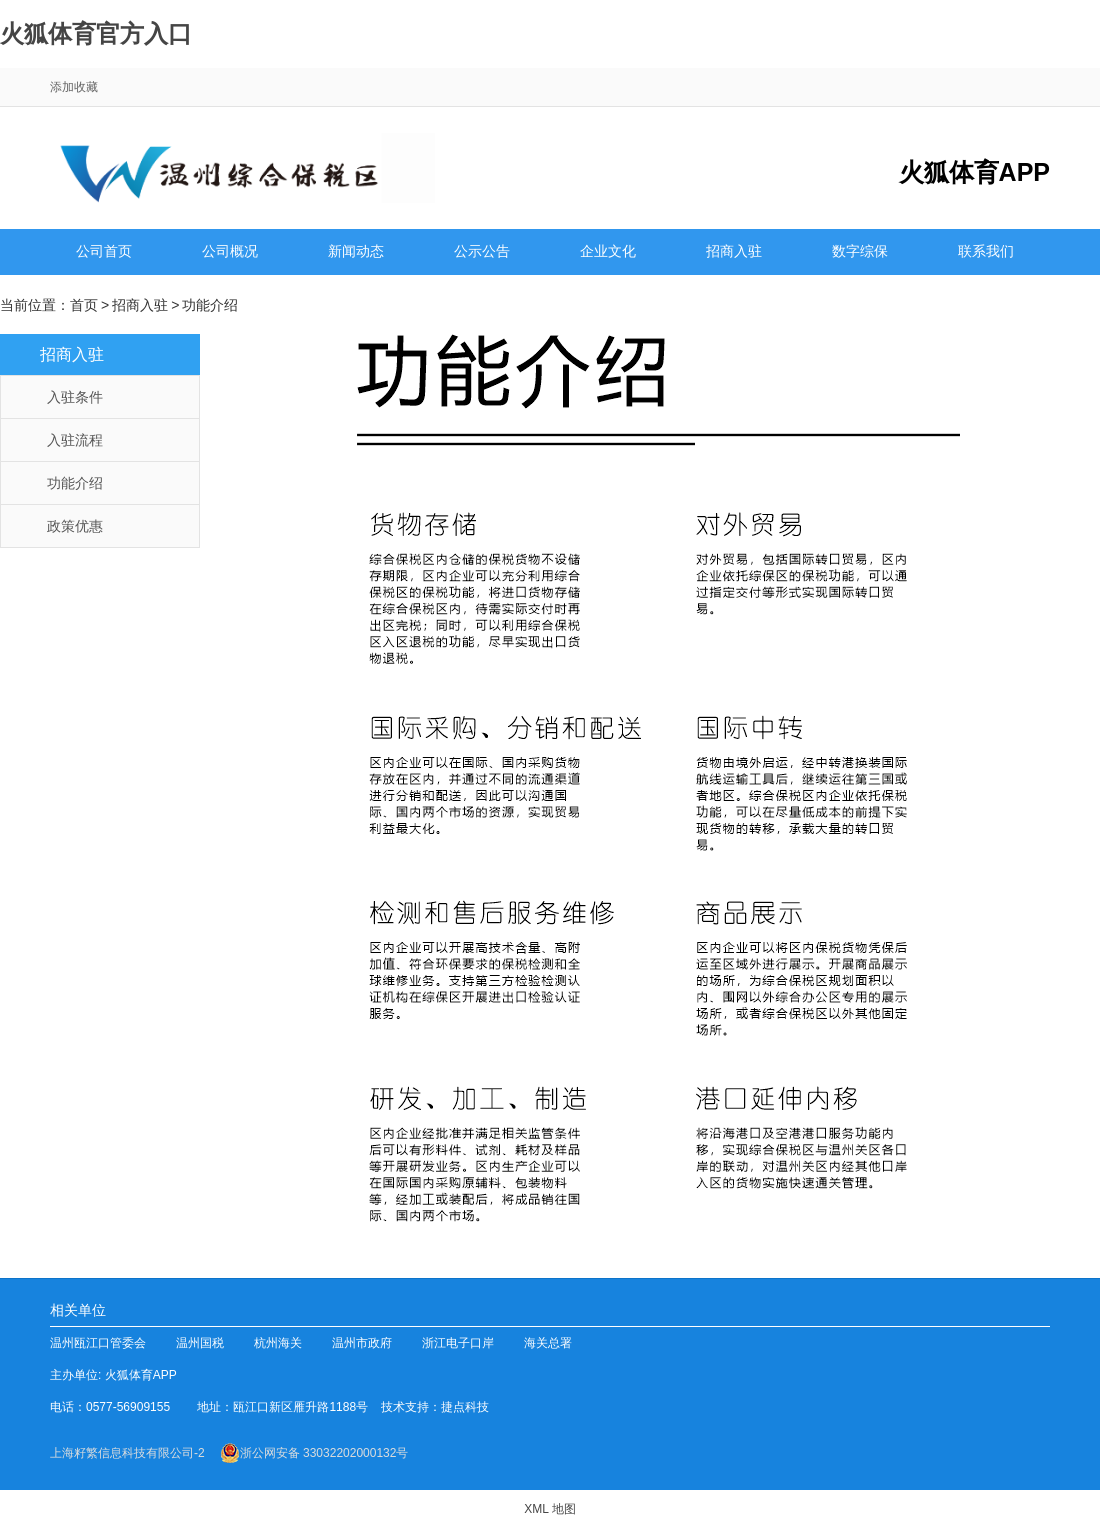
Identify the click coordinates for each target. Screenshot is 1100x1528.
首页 (84, 305)
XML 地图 (550, 1509)
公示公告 (482, 254)
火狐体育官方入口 (96, 33)
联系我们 (986, 254)
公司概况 (230, 254)
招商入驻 (734, 254)
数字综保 (860, 254)
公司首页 (104, 254)
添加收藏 (74, 87)
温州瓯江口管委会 (98, 1343)
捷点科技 (465, 1407)
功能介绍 (210, 305)
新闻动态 (356, 254)
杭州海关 (278, 1343)
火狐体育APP (146, 1375)
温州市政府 (362, 1343)
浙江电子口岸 (458, 1343)
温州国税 (200, 1343)
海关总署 (548, 1343)
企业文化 (608, 254)
